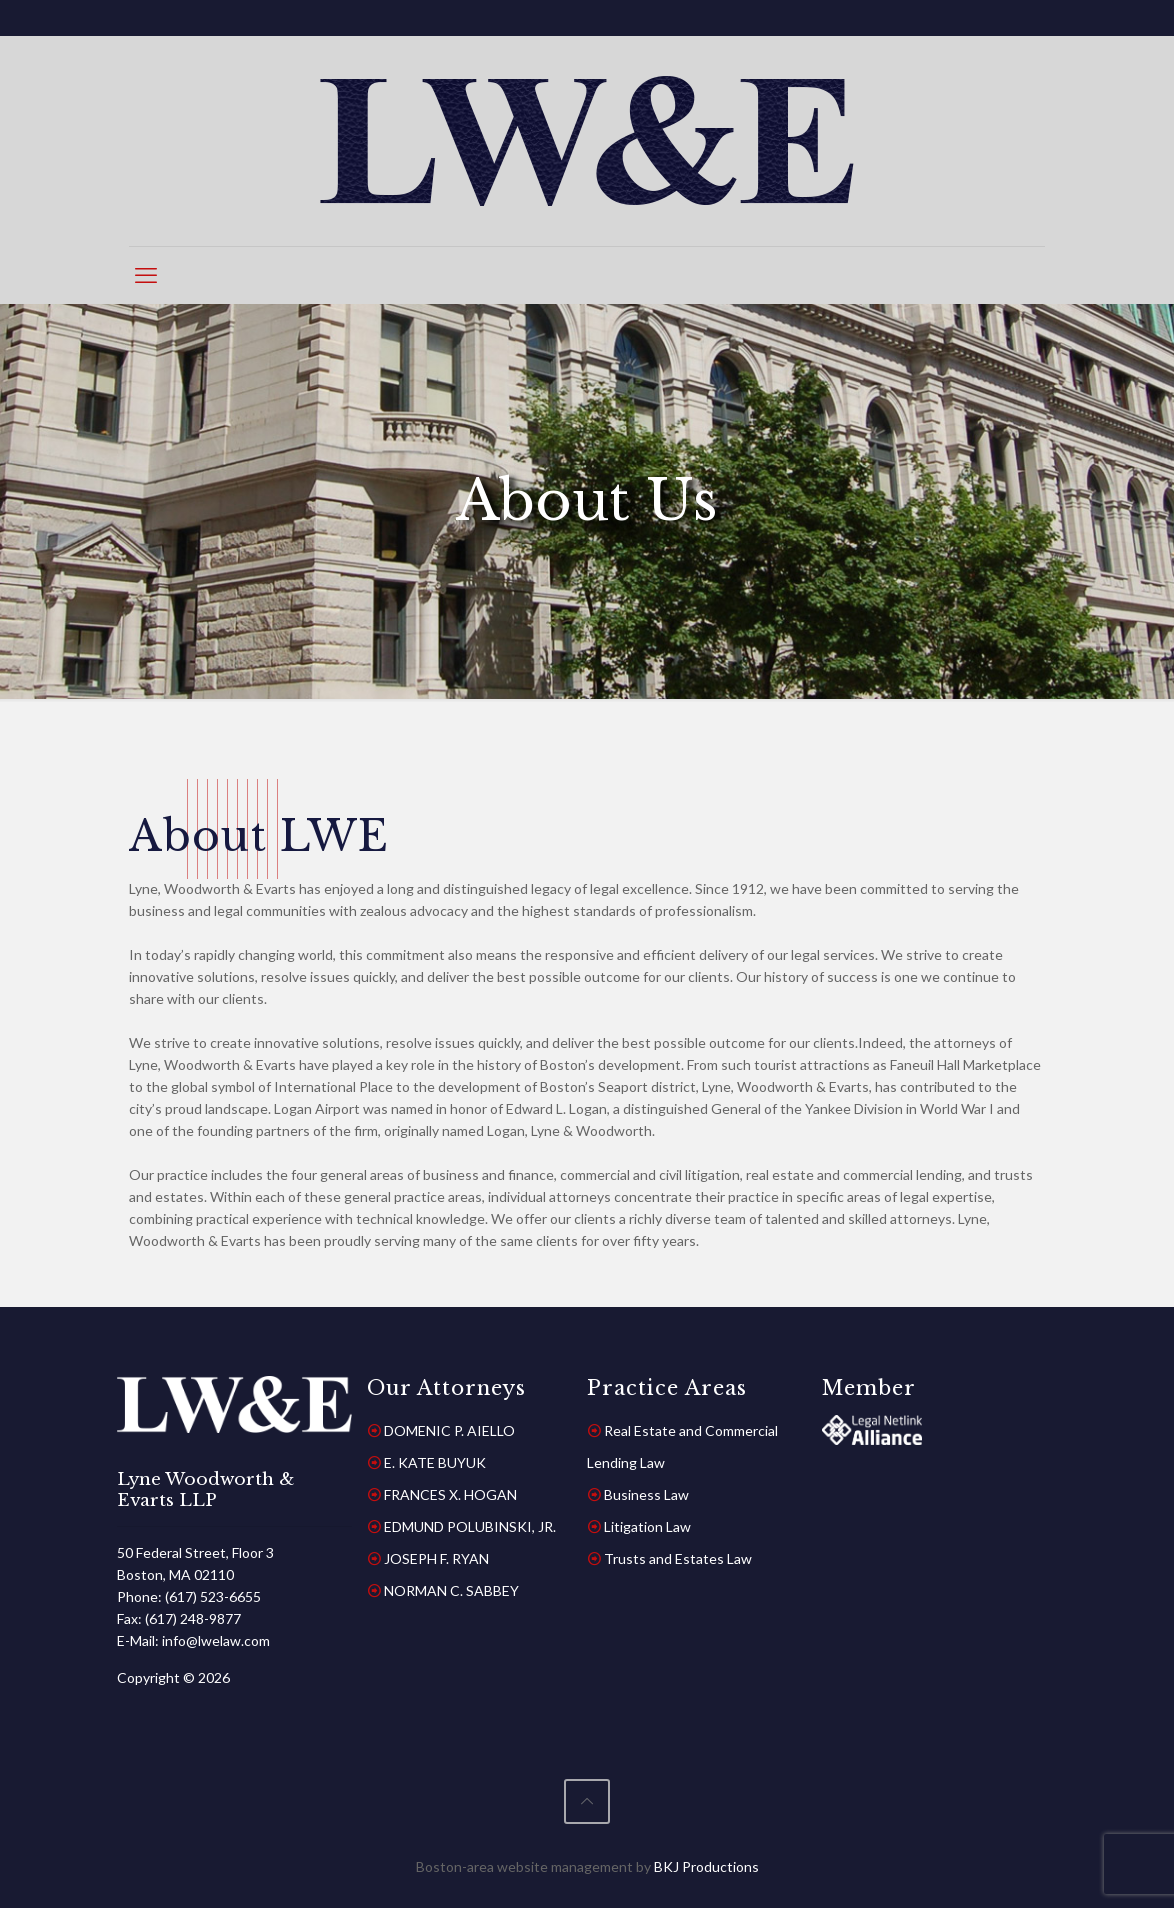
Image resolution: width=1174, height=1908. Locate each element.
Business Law (646, 1494)
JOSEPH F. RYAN (436, 1558)
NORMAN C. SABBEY (451, 1590)
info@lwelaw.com (216, 1640)
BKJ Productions (706, 1866)
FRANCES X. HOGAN (450, 1494)
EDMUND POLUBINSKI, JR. (470, 1526)
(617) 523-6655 (213, 1596)
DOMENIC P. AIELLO (449, 1430)
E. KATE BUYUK (435, 1462)
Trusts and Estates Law (678, 1558)
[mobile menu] (146, 275)
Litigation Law (647, 1526)
